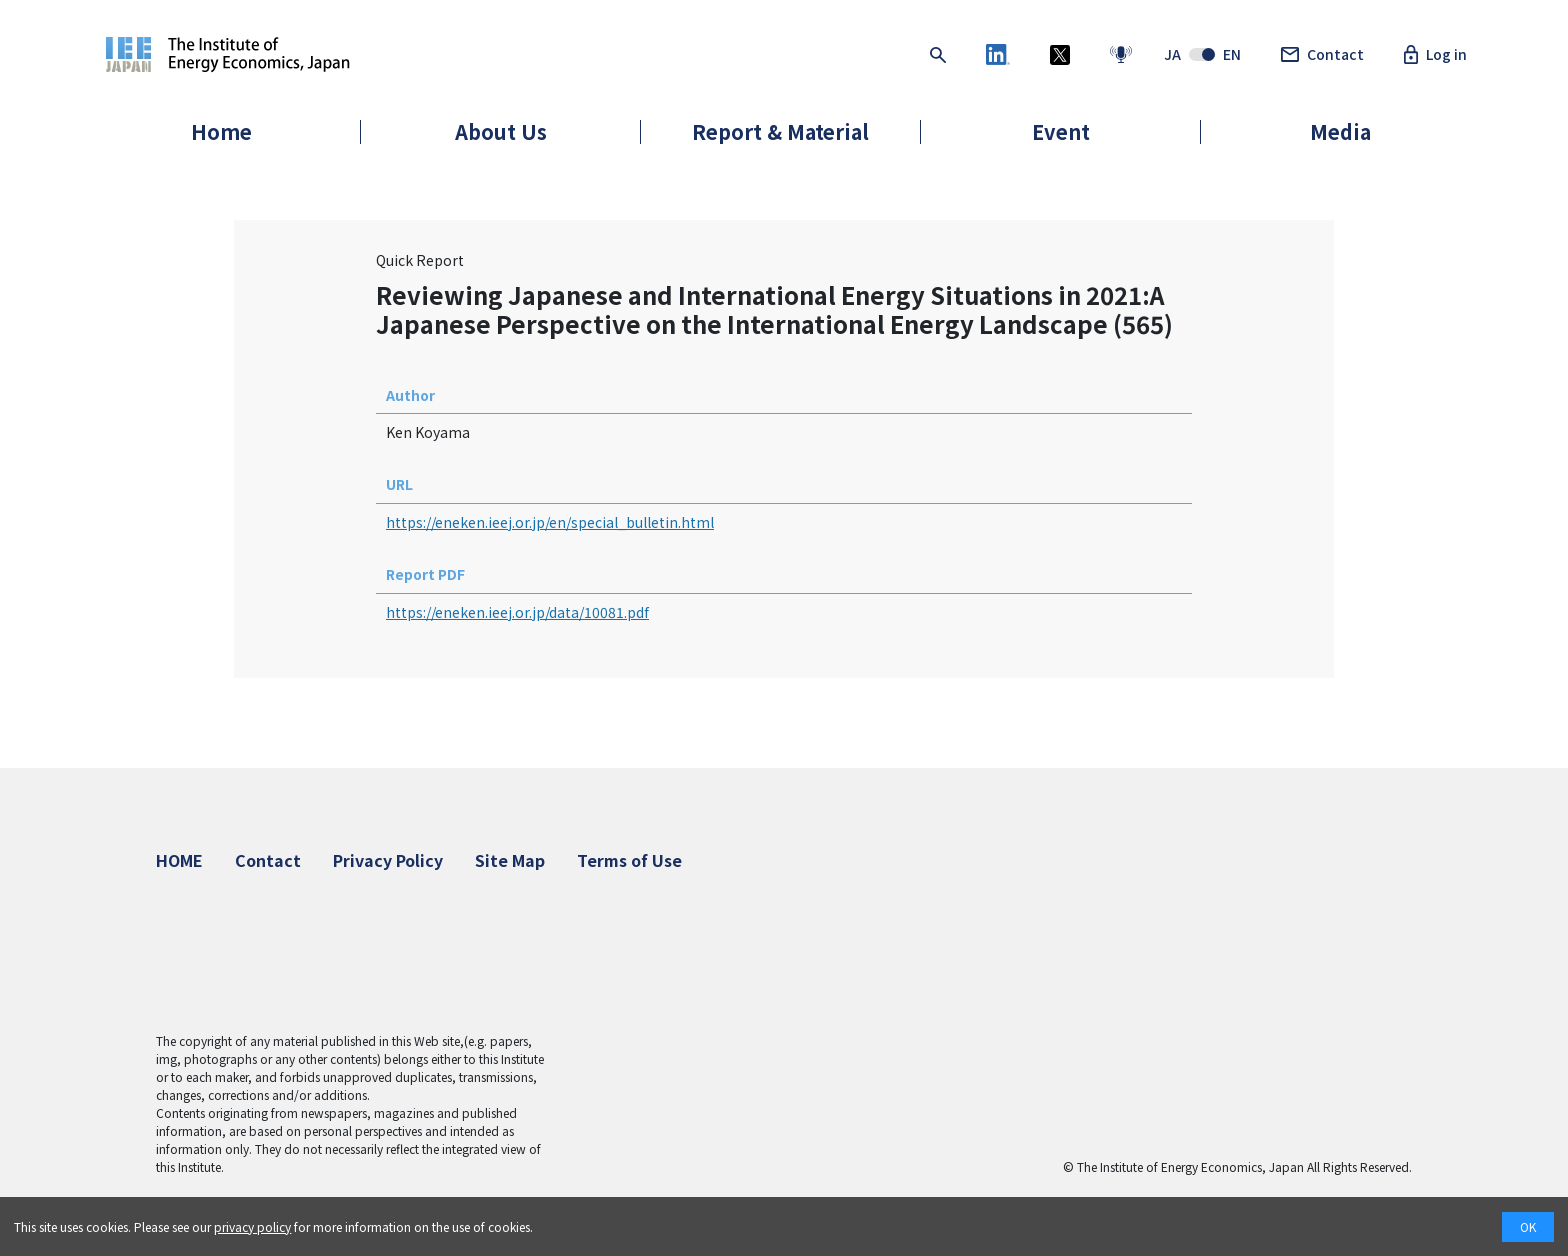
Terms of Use (629, 860)
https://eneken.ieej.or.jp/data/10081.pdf (517, 612)
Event (1061, 131)
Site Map (510, 860)
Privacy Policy (388, 860)
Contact (1322, 55)
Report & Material (780, 131)
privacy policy (252, 1226)
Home (221, 131)
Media (1340, 131)
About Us (501, 131)
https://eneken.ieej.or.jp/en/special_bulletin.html (550, 522)
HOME (179, 860)
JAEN (1202, 55)
